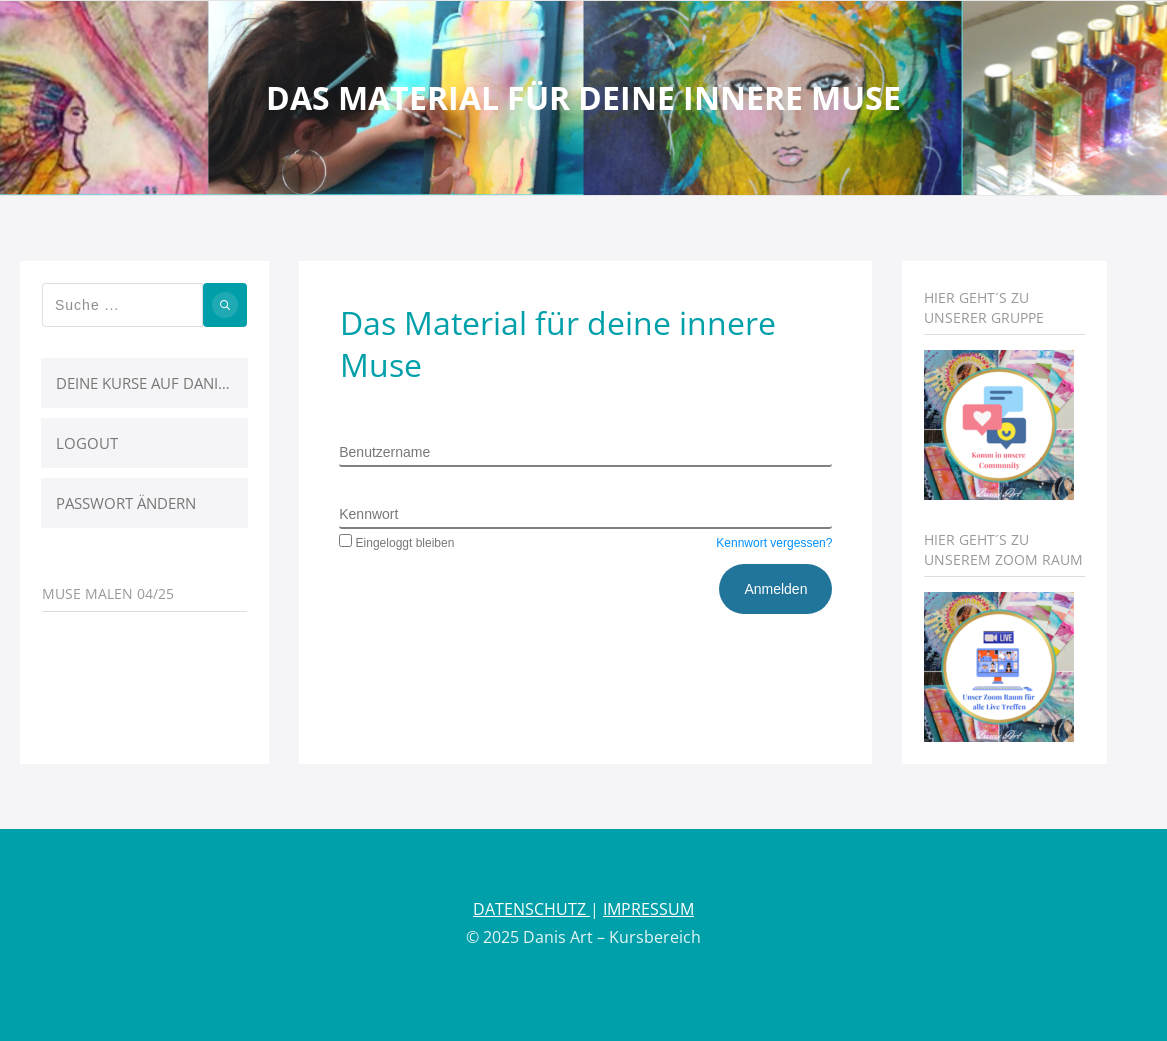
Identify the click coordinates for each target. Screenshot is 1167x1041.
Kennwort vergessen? (774, 543)
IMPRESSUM (648, 909)
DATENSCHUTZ (531, 909)
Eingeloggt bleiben (396, 543)
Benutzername (384, 452)
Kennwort (368, 514)
